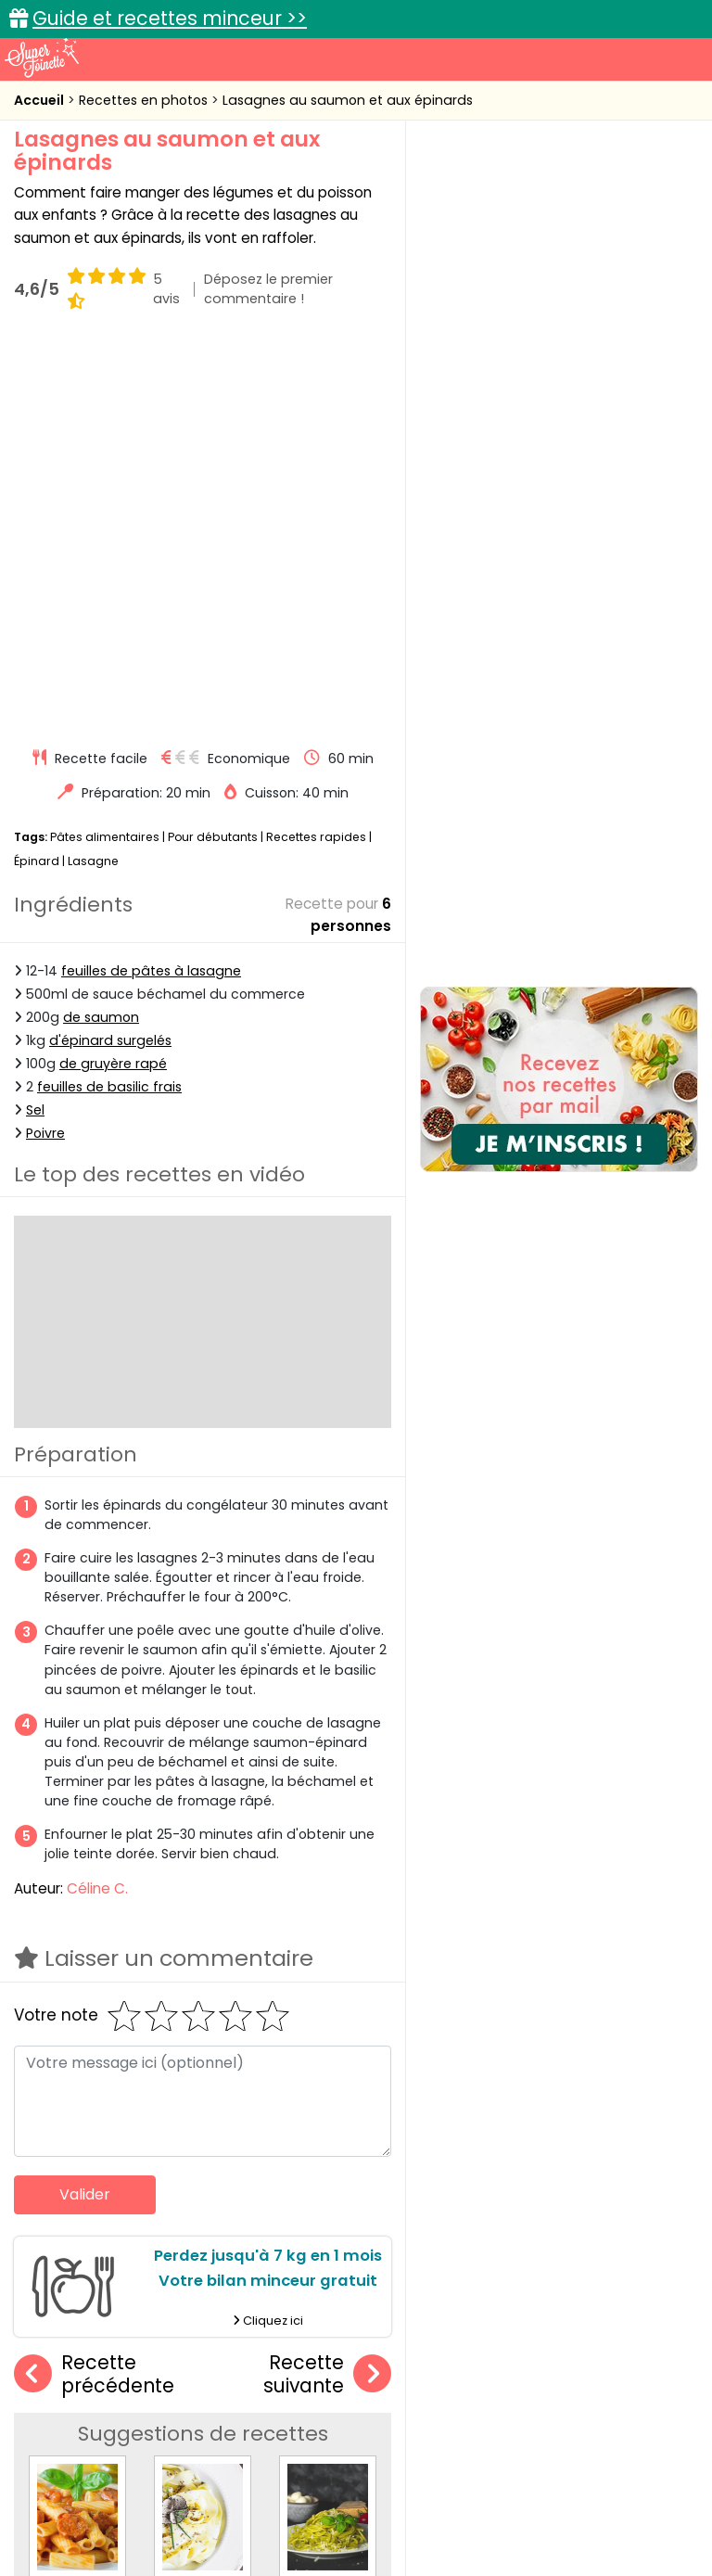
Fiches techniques (452, 2355)
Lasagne (93, 474)
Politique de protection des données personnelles (532, 2503)
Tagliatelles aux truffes (236, 2201)
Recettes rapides (316, 451)
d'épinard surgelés (110, 653)
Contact (242, 2485)
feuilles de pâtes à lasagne (151, 584)
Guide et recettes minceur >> (169, 18)
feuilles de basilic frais (109, 700)
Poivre (45, 747)
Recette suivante (327, 1987)
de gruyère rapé (113, 677)
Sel (35, 723)
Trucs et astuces (616, 2355)
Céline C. (97, 1502)
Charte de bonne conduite (118, 2503)
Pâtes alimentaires (104, 451)
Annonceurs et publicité (115, 2485)
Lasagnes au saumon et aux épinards (347, 100)
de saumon (101, 630)
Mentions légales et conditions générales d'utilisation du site (478, 2485)
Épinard (36, 474)
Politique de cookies (289, 2503)
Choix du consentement (370, 2521)
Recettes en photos (145, 100)
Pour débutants (213, 451)
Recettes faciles (105, 2355)
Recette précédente (94, 1987)
